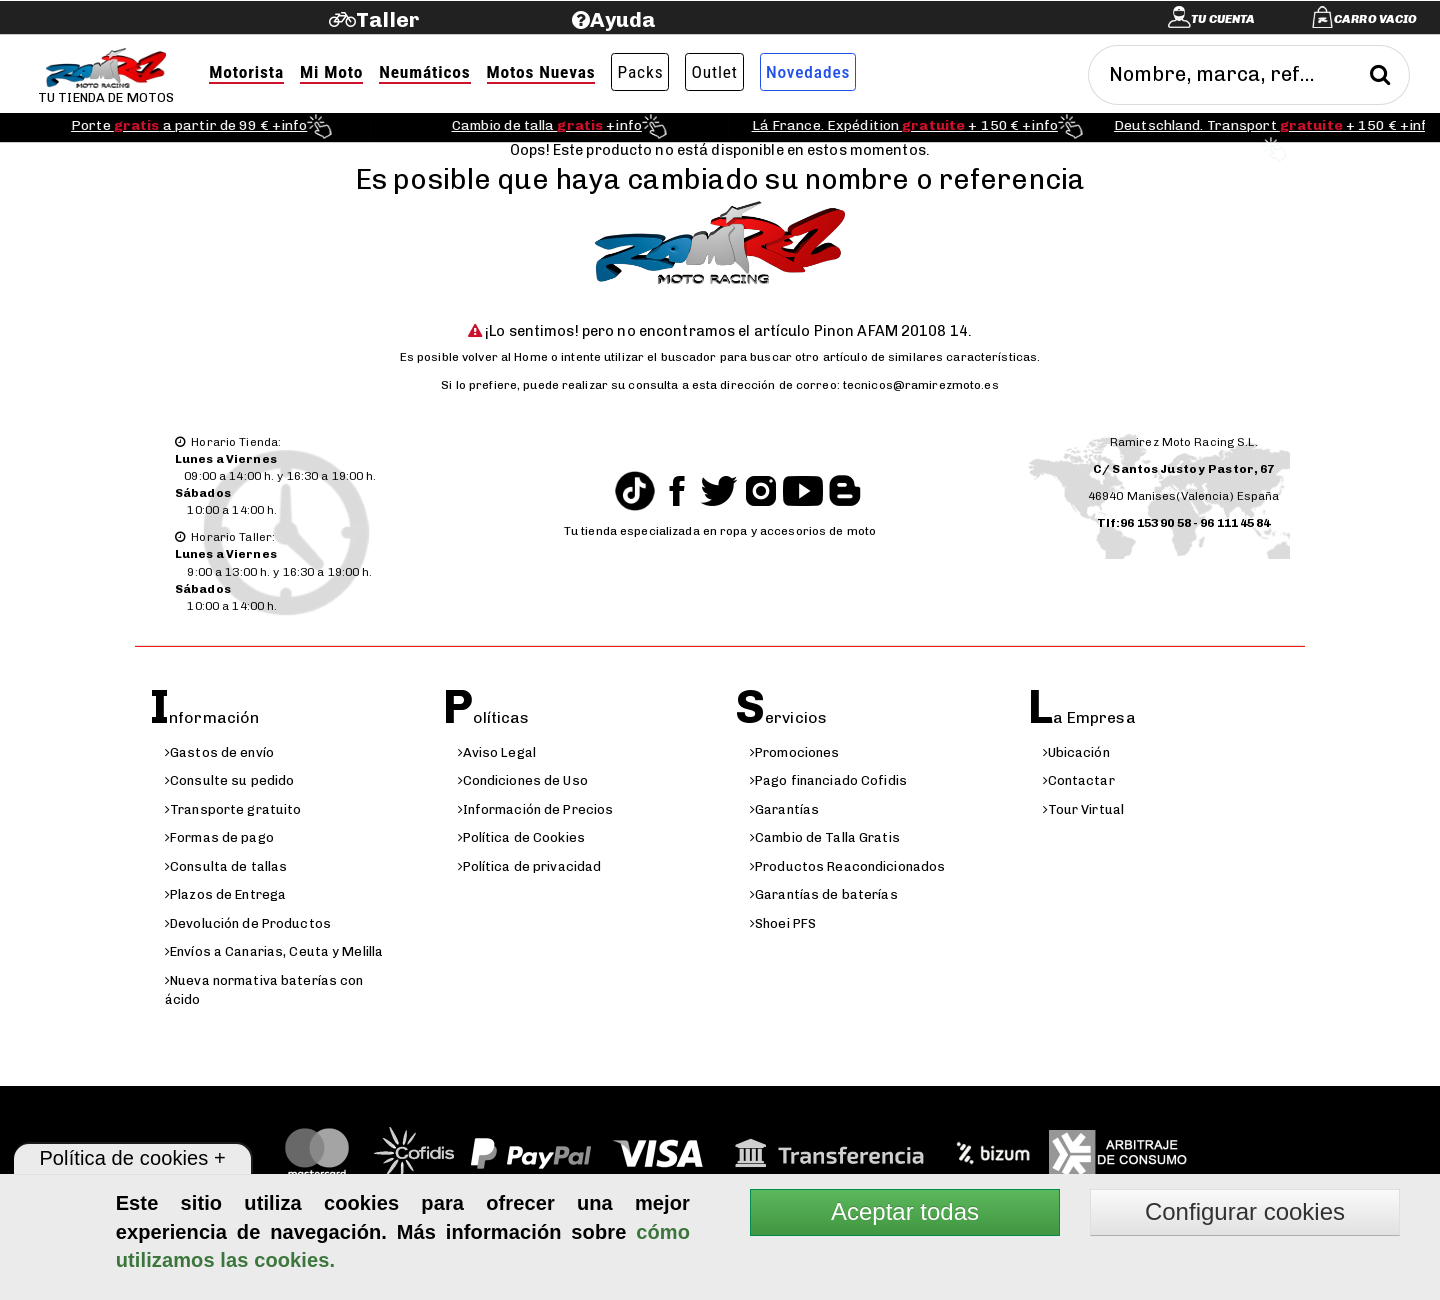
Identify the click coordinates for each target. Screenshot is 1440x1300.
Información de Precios (536, 809)
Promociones (794, 752)
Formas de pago (219, 837)
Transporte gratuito (233, 809)
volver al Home (505, 357)
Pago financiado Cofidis (828, 780)
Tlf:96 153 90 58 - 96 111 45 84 (1184, 523)
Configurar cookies (1245, 1211)
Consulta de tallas (226, 866)
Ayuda (623, 19)
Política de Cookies (521, 837)
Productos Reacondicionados (847, 866)
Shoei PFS (783, 923)
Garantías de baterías (824, 894)
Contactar (1079, 780)
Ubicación (1076, 752)
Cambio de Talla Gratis (825, 837)
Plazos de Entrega (225, 894)
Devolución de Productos (248, 923)
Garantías (784, 809)
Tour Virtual (1084, 809)
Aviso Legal (497, 752)
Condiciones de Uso (523, 780)
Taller (387, 19)
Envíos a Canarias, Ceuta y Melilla (274, 951)
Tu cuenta (1223, 19)
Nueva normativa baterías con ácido (264, 990)
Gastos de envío (219, 752)
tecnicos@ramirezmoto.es (921, 385)
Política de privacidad (530, 866)
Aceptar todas (905, 1211)
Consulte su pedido (229, 780)
